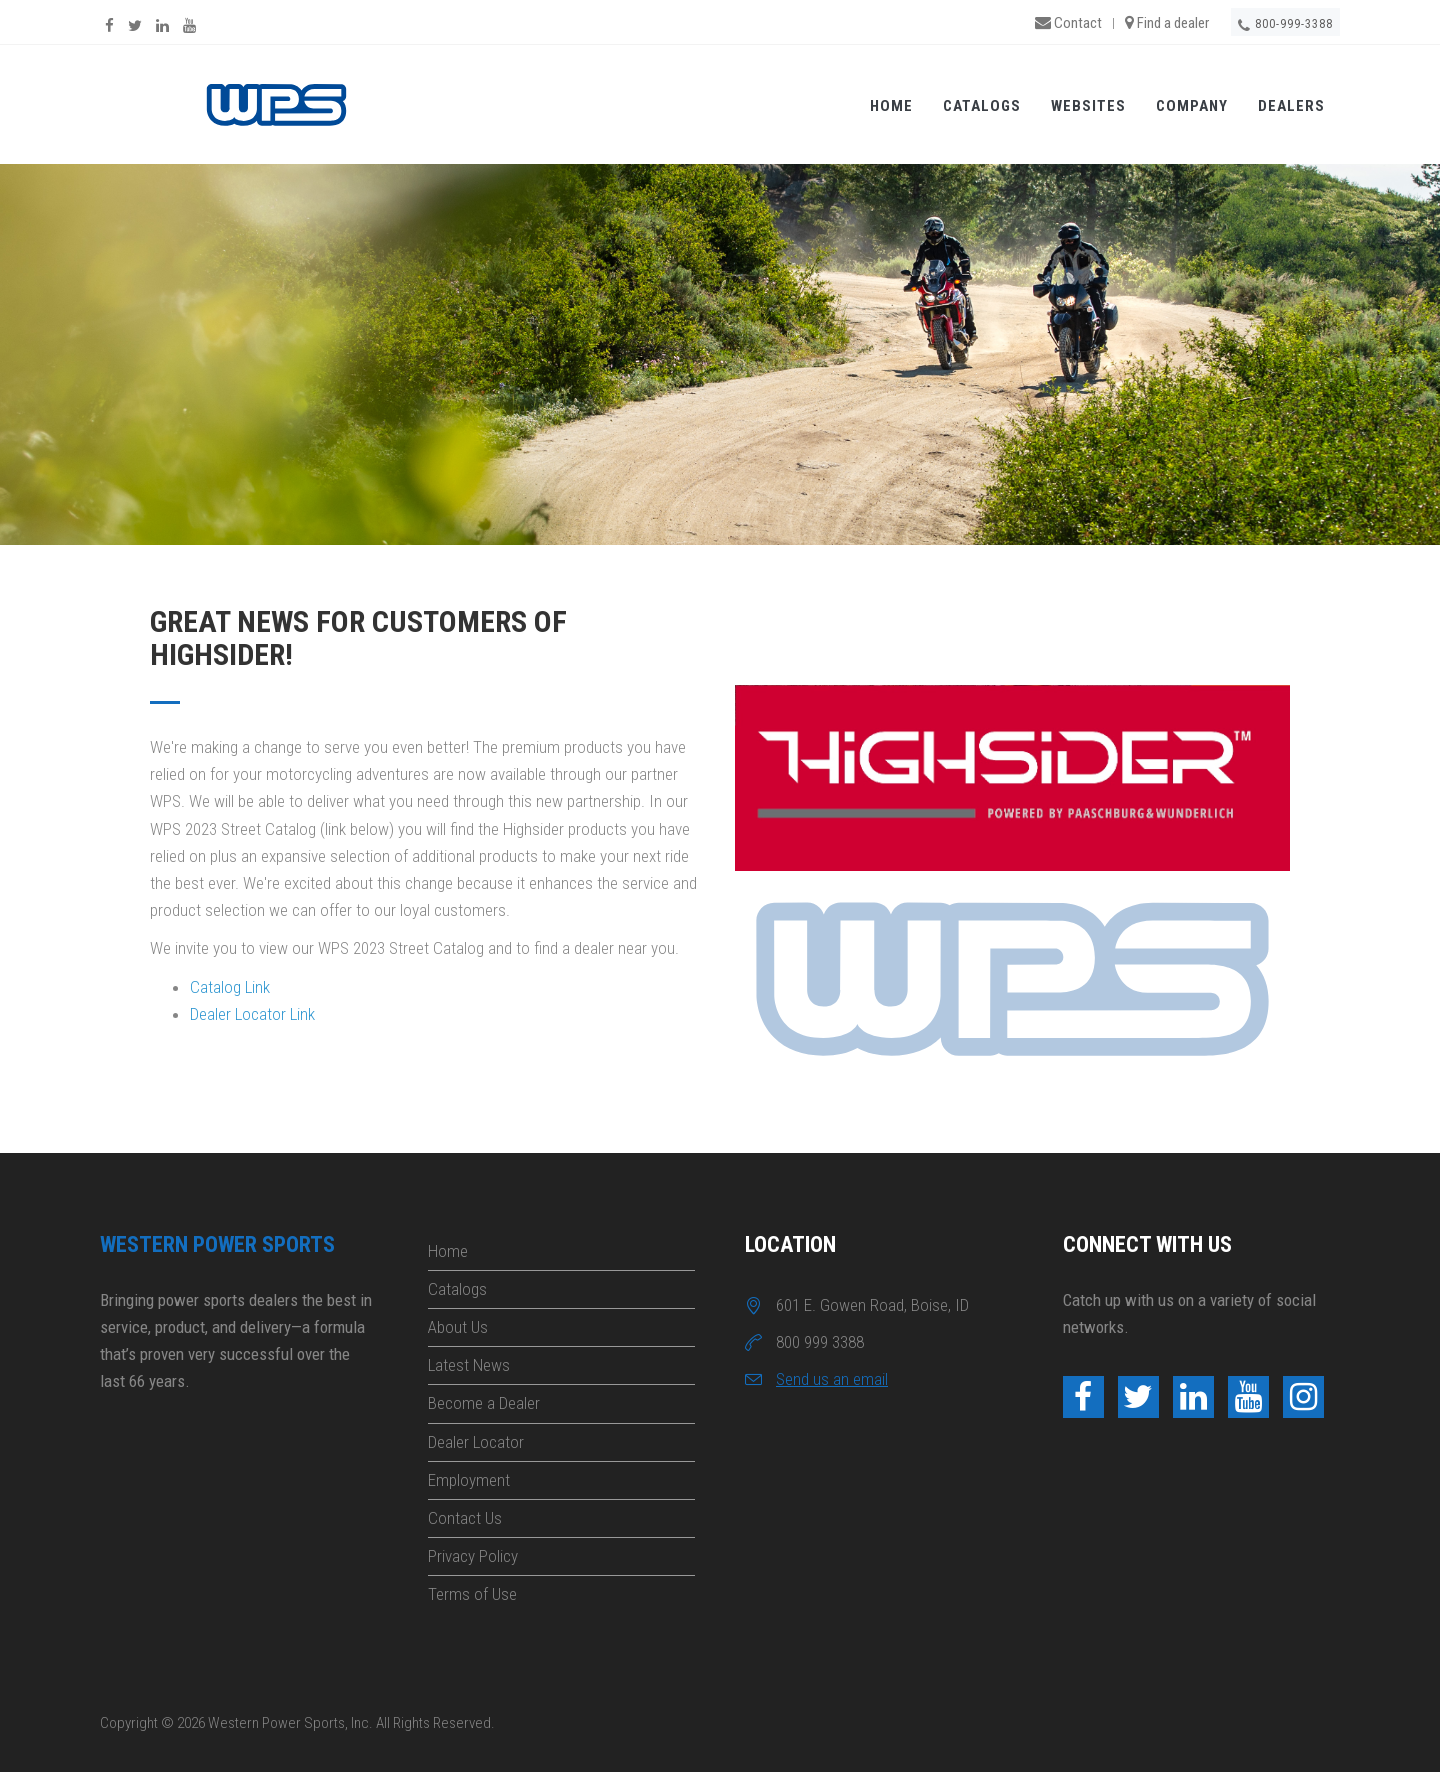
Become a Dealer (484, 1403)
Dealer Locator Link (252, 1014)
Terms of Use (472, 1594)
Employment (469, 1480)
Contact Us (465, 1518)
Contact (1068, 23)
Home (891, 106)
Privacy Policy (473, 1556)
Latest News (469, 1365)
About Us (458, 1327)
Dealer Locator (476, 1442)
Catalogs (982, 106)
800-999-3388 (1285, 25)
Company (1192, 106)
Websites (1088, 106)
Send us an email (832, 1379)
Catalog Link (230, 987)
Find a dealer (1167, 23)
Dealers (1291, 106)
